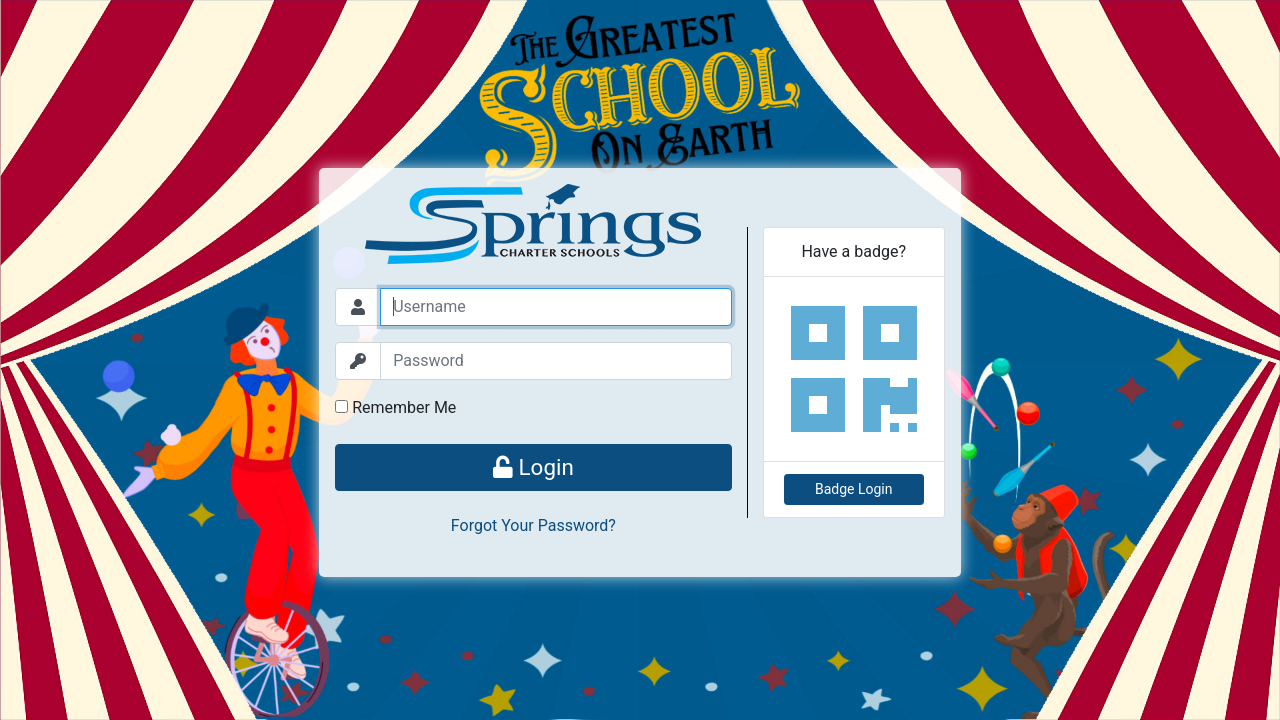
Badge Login (854, 489)
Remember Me (395, 407)
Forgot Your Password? (533, 525)
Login (533, 467)
